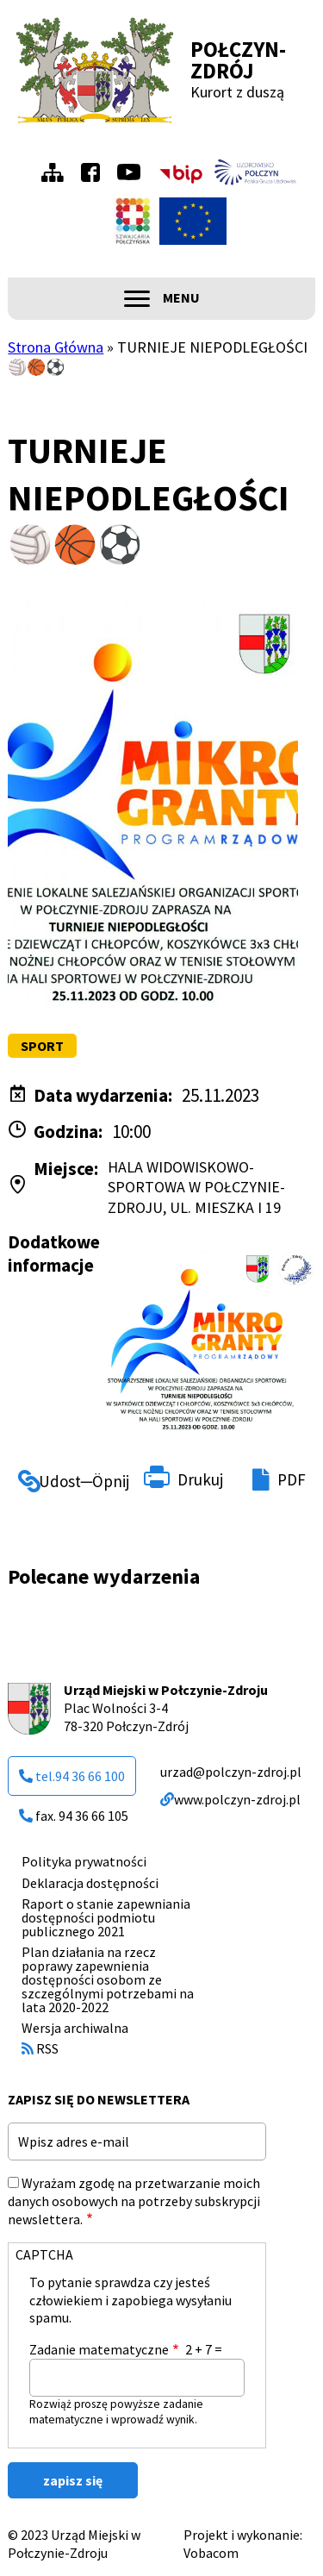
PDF (291, 1479)
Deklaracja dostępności (90, 1882)
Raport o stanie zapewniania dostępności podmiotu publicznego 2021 (106, 1917)
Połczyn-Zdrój (238, 59)
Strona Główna (55, 347)
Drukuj (200, 1479)
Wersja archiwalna (75, 2027)
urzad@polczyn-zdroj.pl (230, 1771)
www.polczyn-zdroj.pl (230, 1799)
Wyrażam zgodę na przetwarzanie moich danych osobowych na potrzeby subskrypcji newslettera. (134, 2201)
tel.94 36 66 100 (72, 1776)
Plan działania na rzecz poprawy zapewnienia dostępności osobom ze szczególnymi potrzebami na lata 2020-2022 (108, 1979)
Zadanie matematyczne (99, 2349)
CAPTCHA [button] (44, 2254)
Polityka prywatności (84, 1861)
